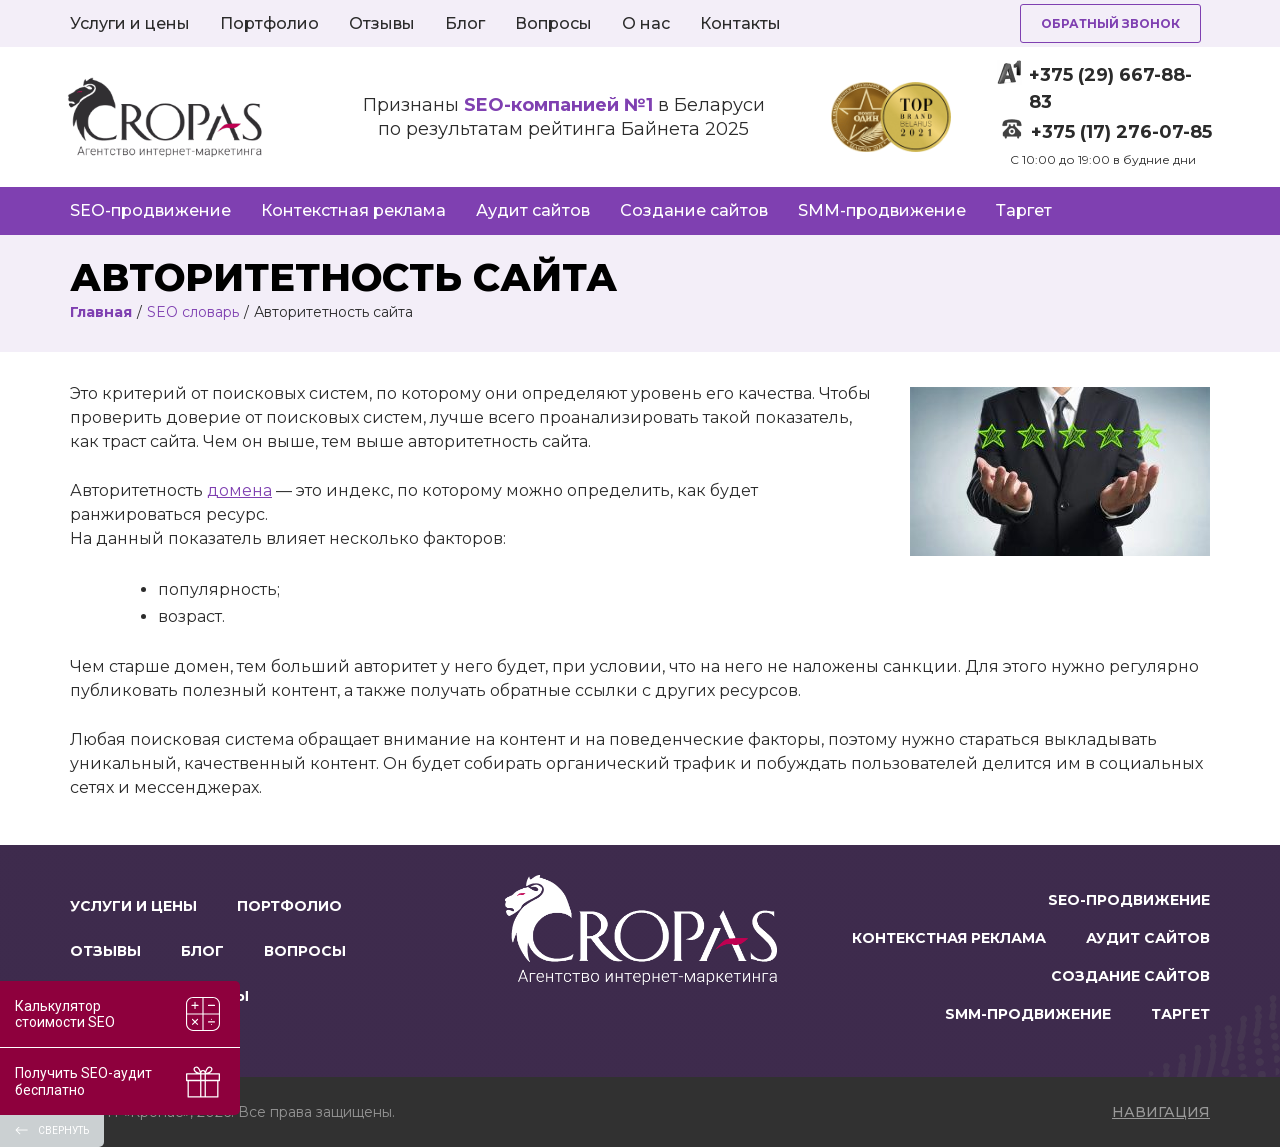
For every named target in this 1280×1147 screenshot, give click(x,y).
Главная (101, 312)
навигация (1161, 1112)
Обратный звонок (1110, 23)
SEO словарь (193, 312)
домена (239, 490)
